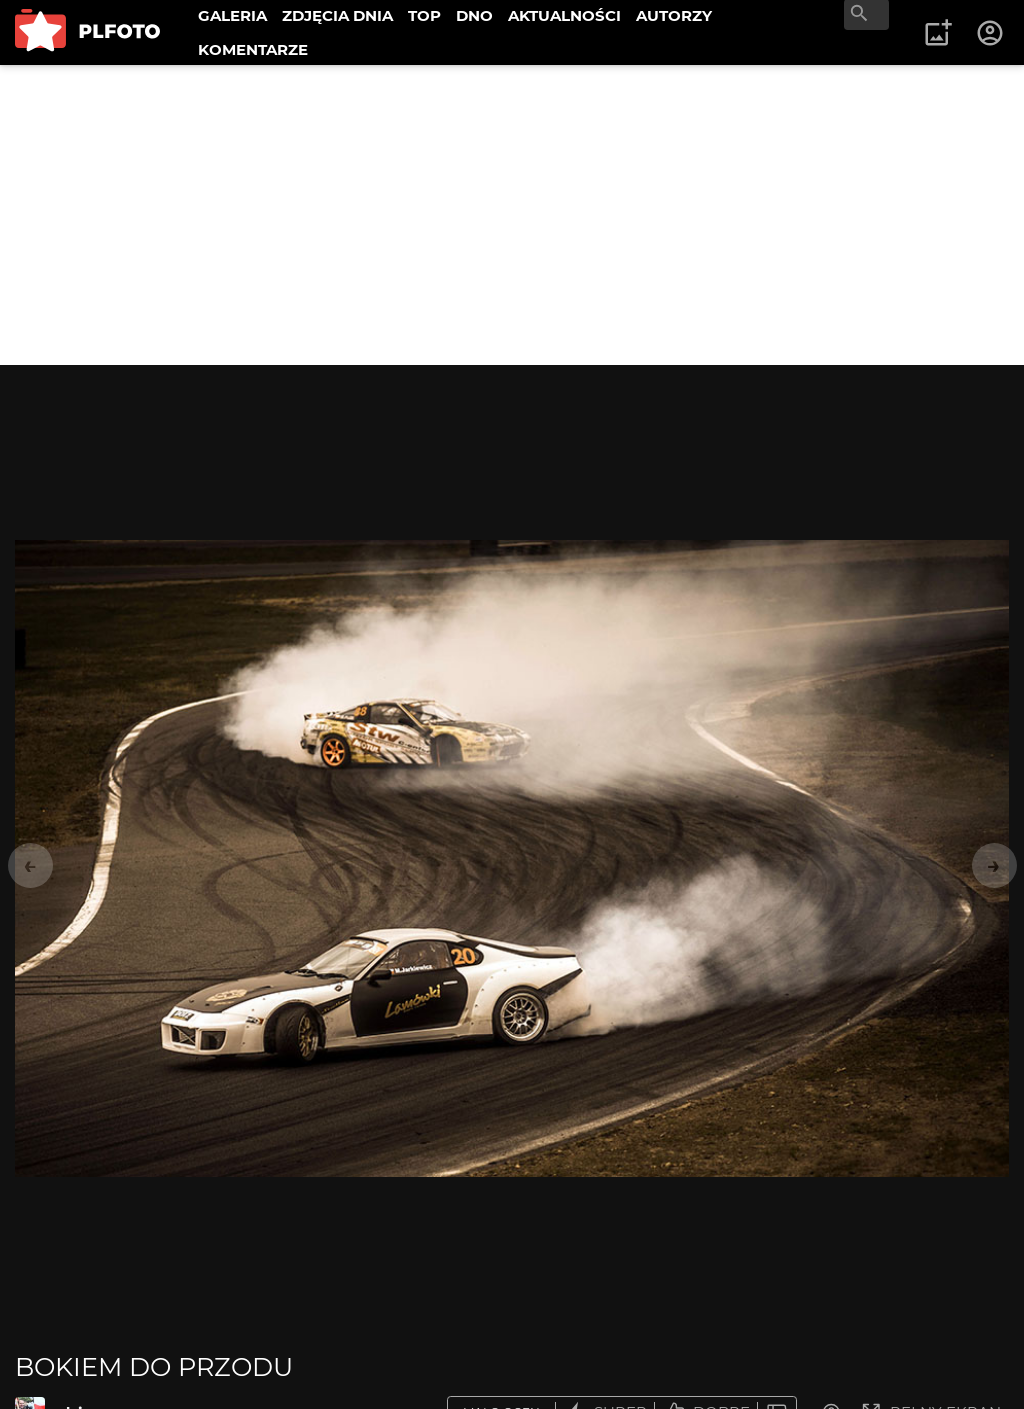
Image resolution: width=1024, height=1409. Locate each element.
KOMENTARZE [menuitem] (253, 49)
